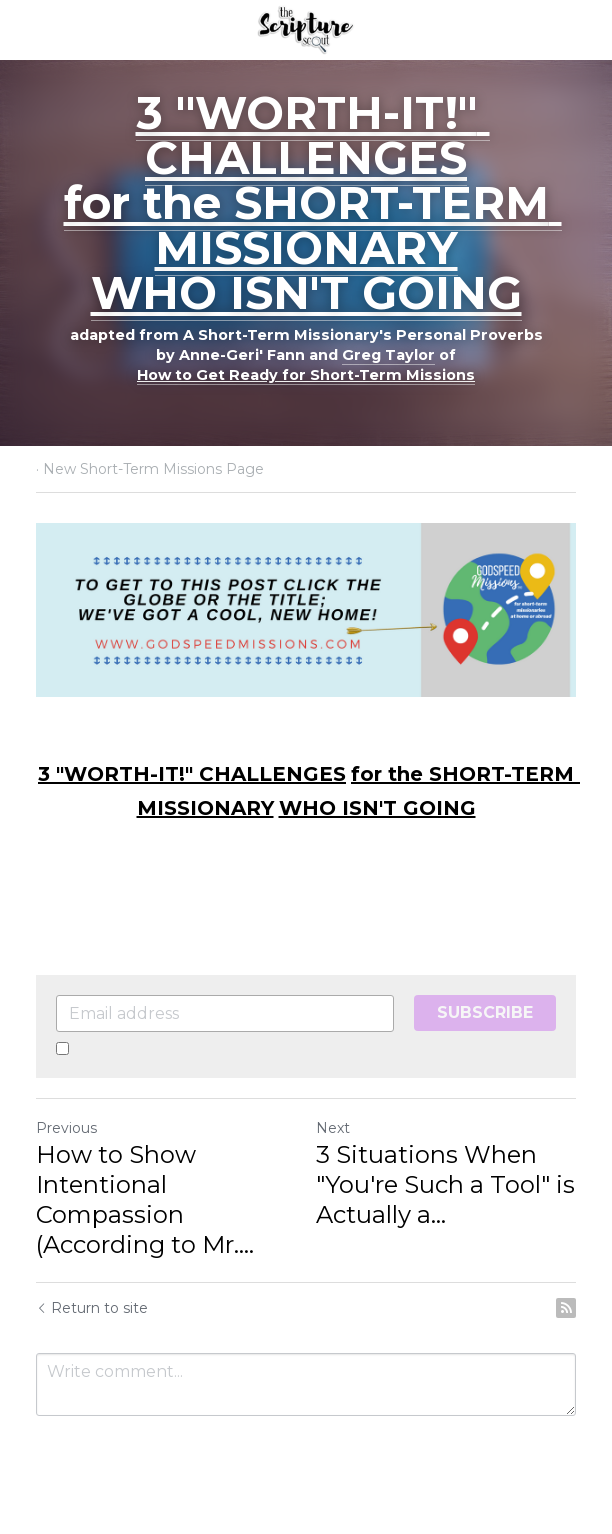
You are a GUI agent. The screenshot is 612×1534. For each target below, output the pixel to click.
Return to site (92, 1308)
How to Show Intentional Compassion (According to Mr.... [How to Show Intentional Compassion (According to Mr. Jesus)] (145, 1199)
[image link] (305, 28)
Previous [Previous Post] (66, 1128)
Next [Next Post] (333, 1128)
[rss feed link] (566, 1308)
